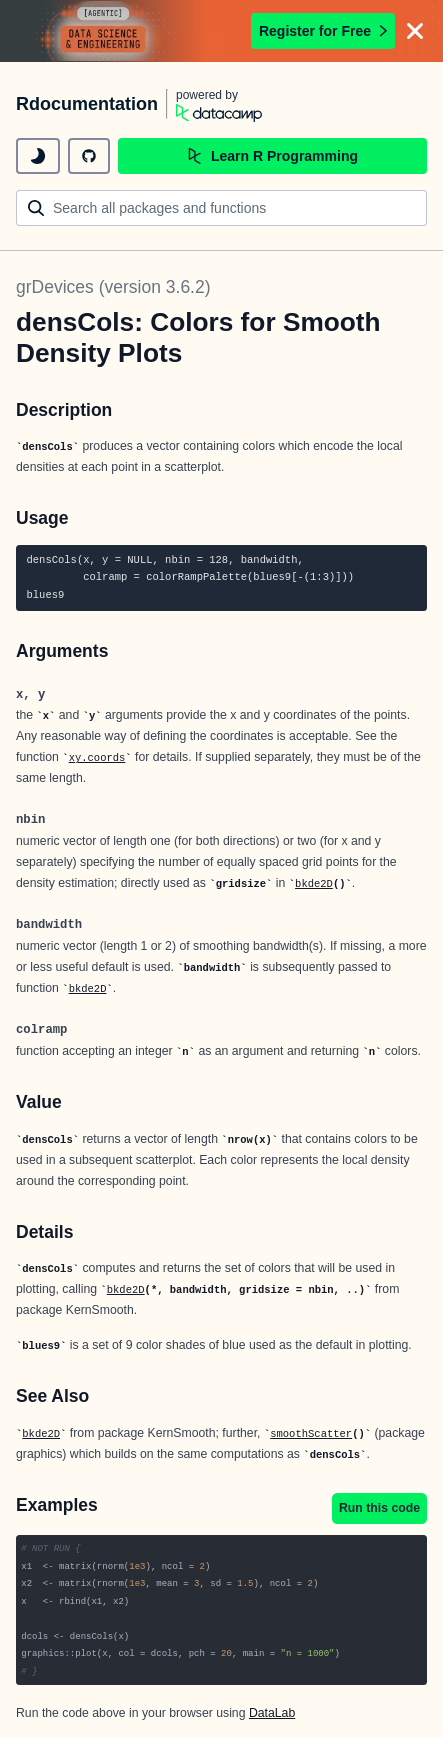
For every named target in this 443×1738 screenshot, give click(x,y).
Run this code (379, 1508)
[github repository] (89, 156)
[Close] (415, 31)
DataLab (272, 1713)
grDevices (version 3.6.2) (113, 287)
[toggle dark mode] (38, 156)
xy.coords (97, 758)
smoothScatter (311, 1434)
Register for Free (323, 31)
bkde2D (314, 884)
